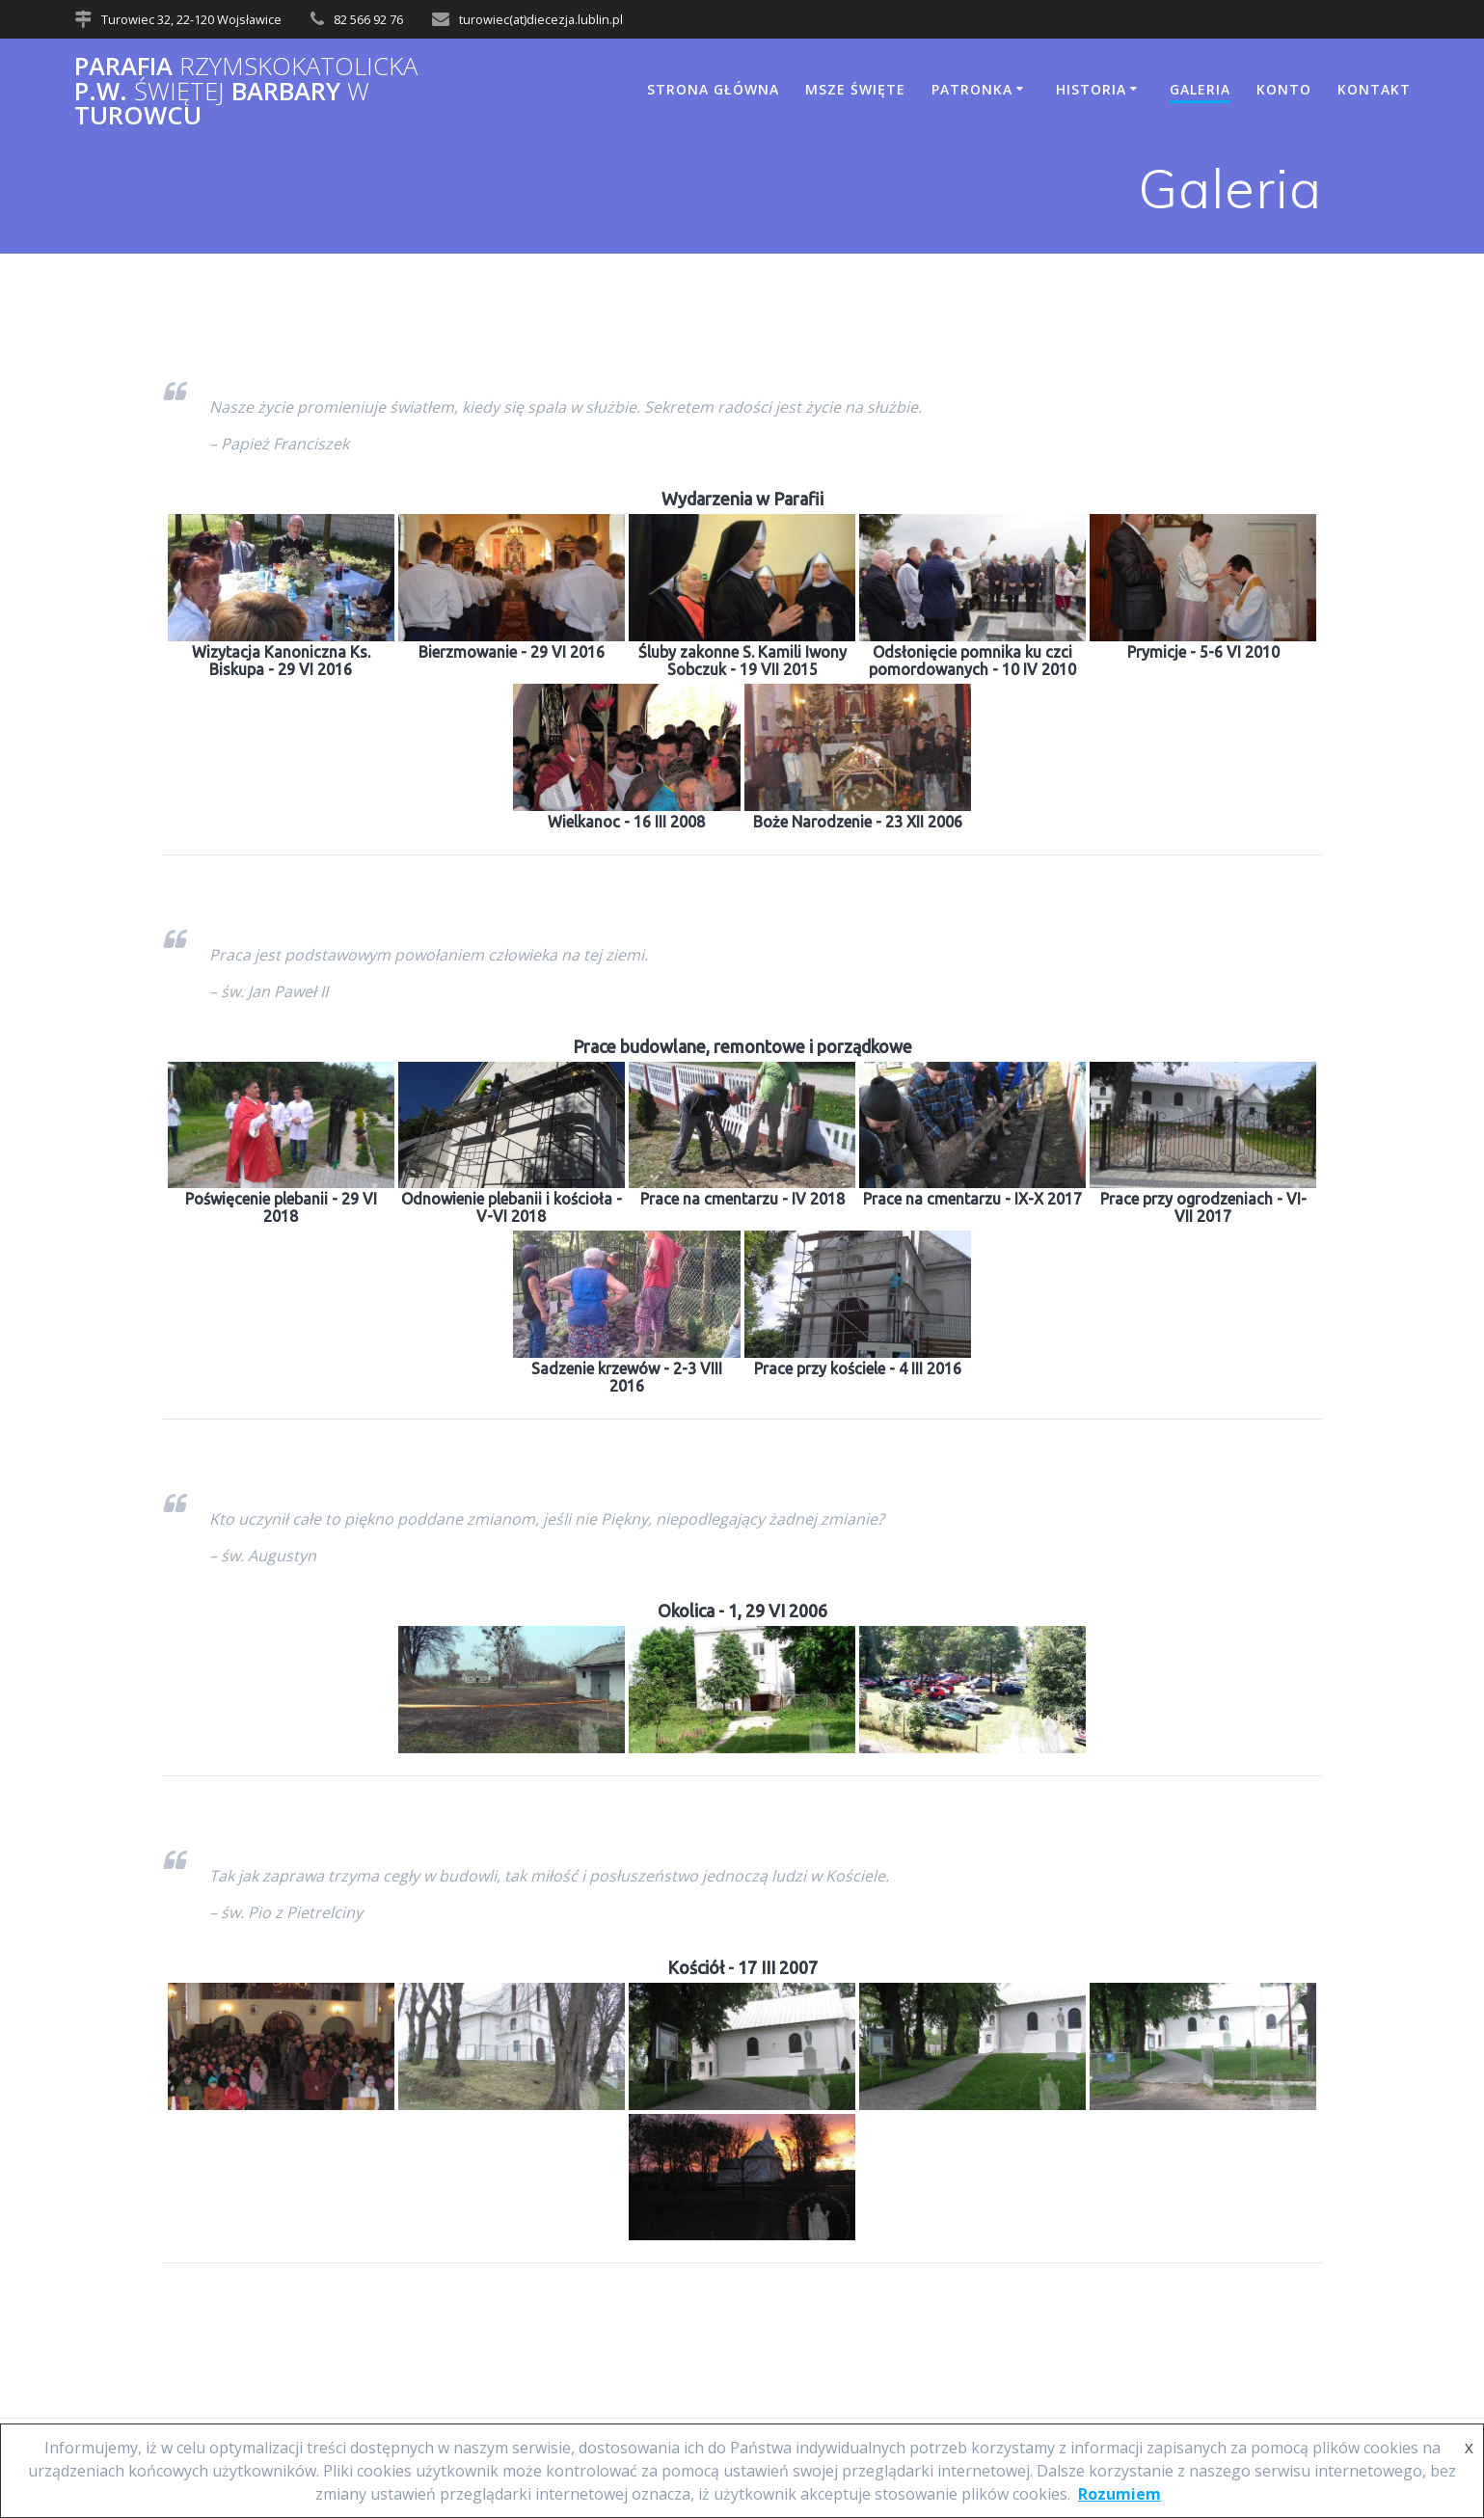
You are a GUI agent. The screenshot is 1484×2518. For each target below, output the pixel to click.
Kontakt (1374, 89)
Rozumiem (1119, 2493)
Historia (1091, 89)
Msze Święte (855, 89)
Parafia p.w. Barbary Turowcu (246, 91)
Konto (1283, 89)
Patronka (971, 89)
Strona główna (713, 89)
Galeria (1200, 89)
